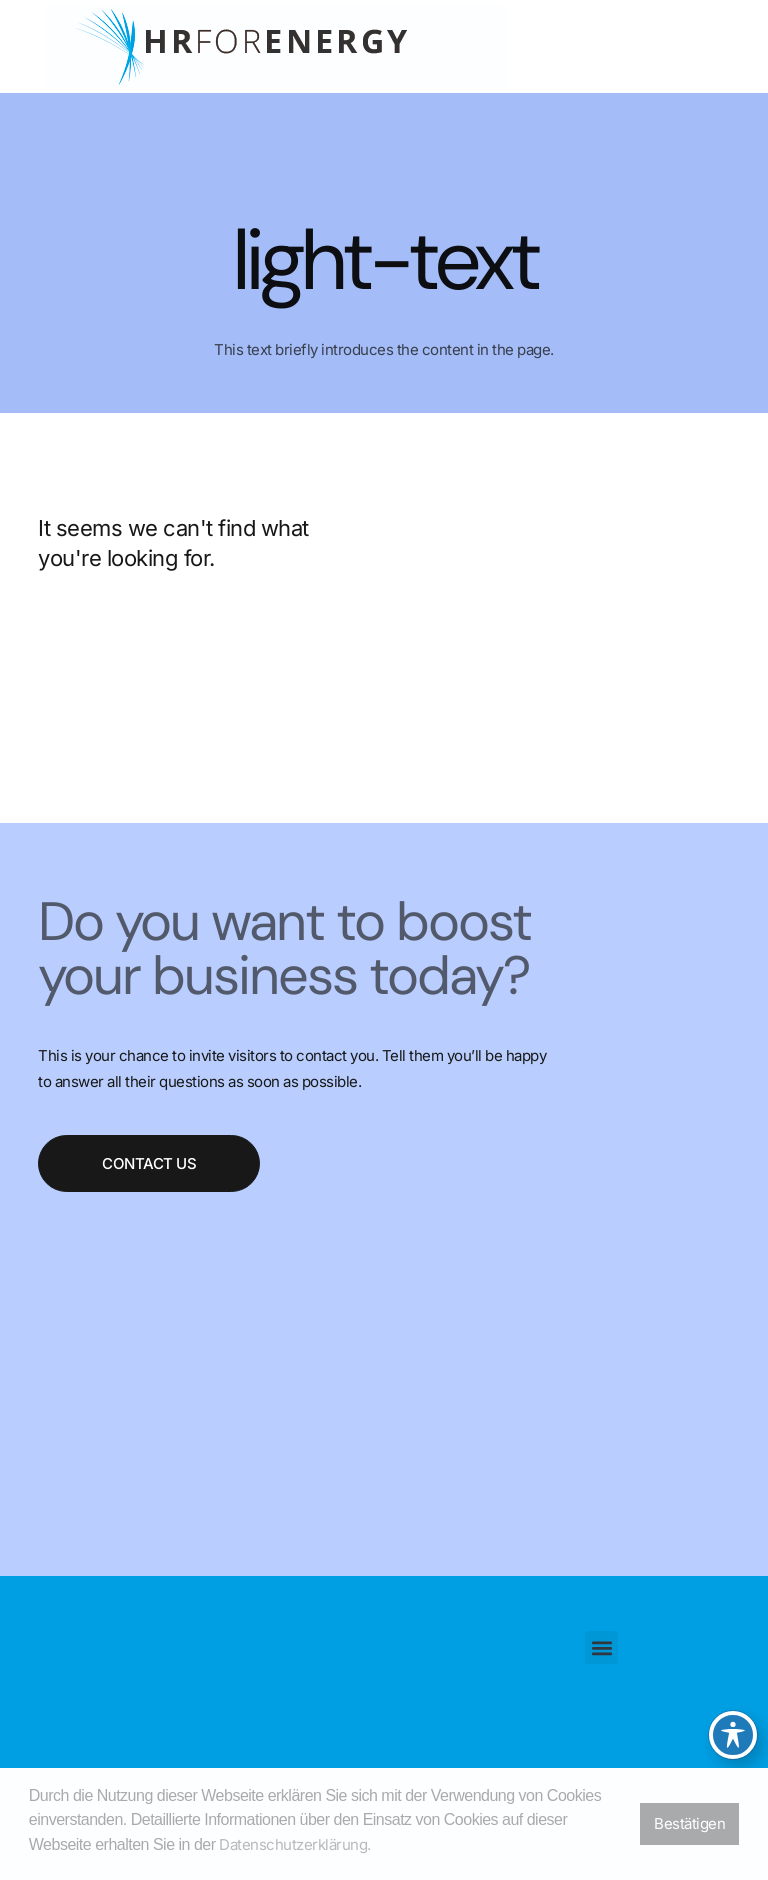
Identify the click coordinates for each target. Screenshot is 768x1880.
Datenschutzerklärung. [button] (295, 1844)
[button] (601, 1647)
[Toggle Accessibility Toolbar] (733, 1735)
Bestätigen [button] (689, 1823)
